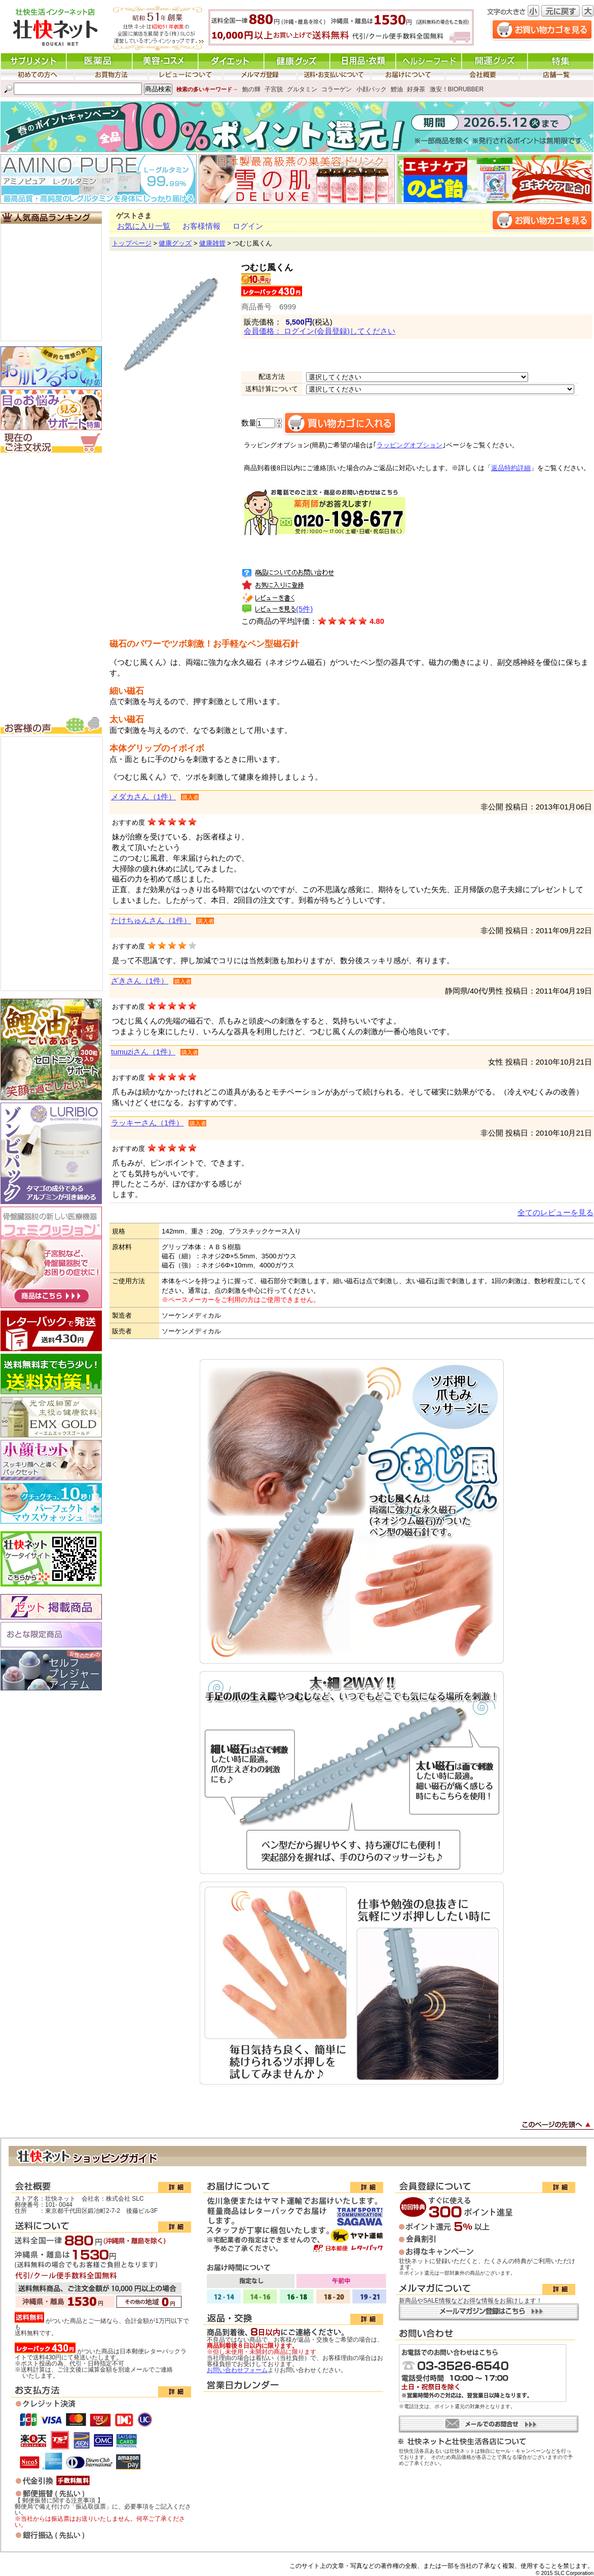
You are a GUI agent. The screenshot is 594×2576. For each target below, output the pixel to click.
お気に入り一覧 (143, 226)
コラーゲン (336, 89)
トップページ (132, 243)
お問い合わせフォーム (237, 2370)
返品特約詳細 (511, 468)
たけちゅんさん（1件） (151, 920)
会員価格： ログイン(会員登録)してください (319, 331)
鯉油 (397, 89)
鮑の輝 (251, 89)
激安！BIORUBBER (457, 89)
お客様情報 (201, 226)
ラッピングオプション (409, 445)
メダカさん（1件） (143, 797)
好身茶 (416, 89)
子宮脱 (274, 89)
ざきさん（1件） (139, 981)
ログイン (248, 226)
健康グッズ (175, 243)
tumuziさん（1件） (143, 1052)
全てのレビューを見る (555, 1213)
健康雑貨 (212, 243)
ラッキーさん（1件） (147, 1123)
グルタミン (302, 89)
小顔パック (371, 89)
